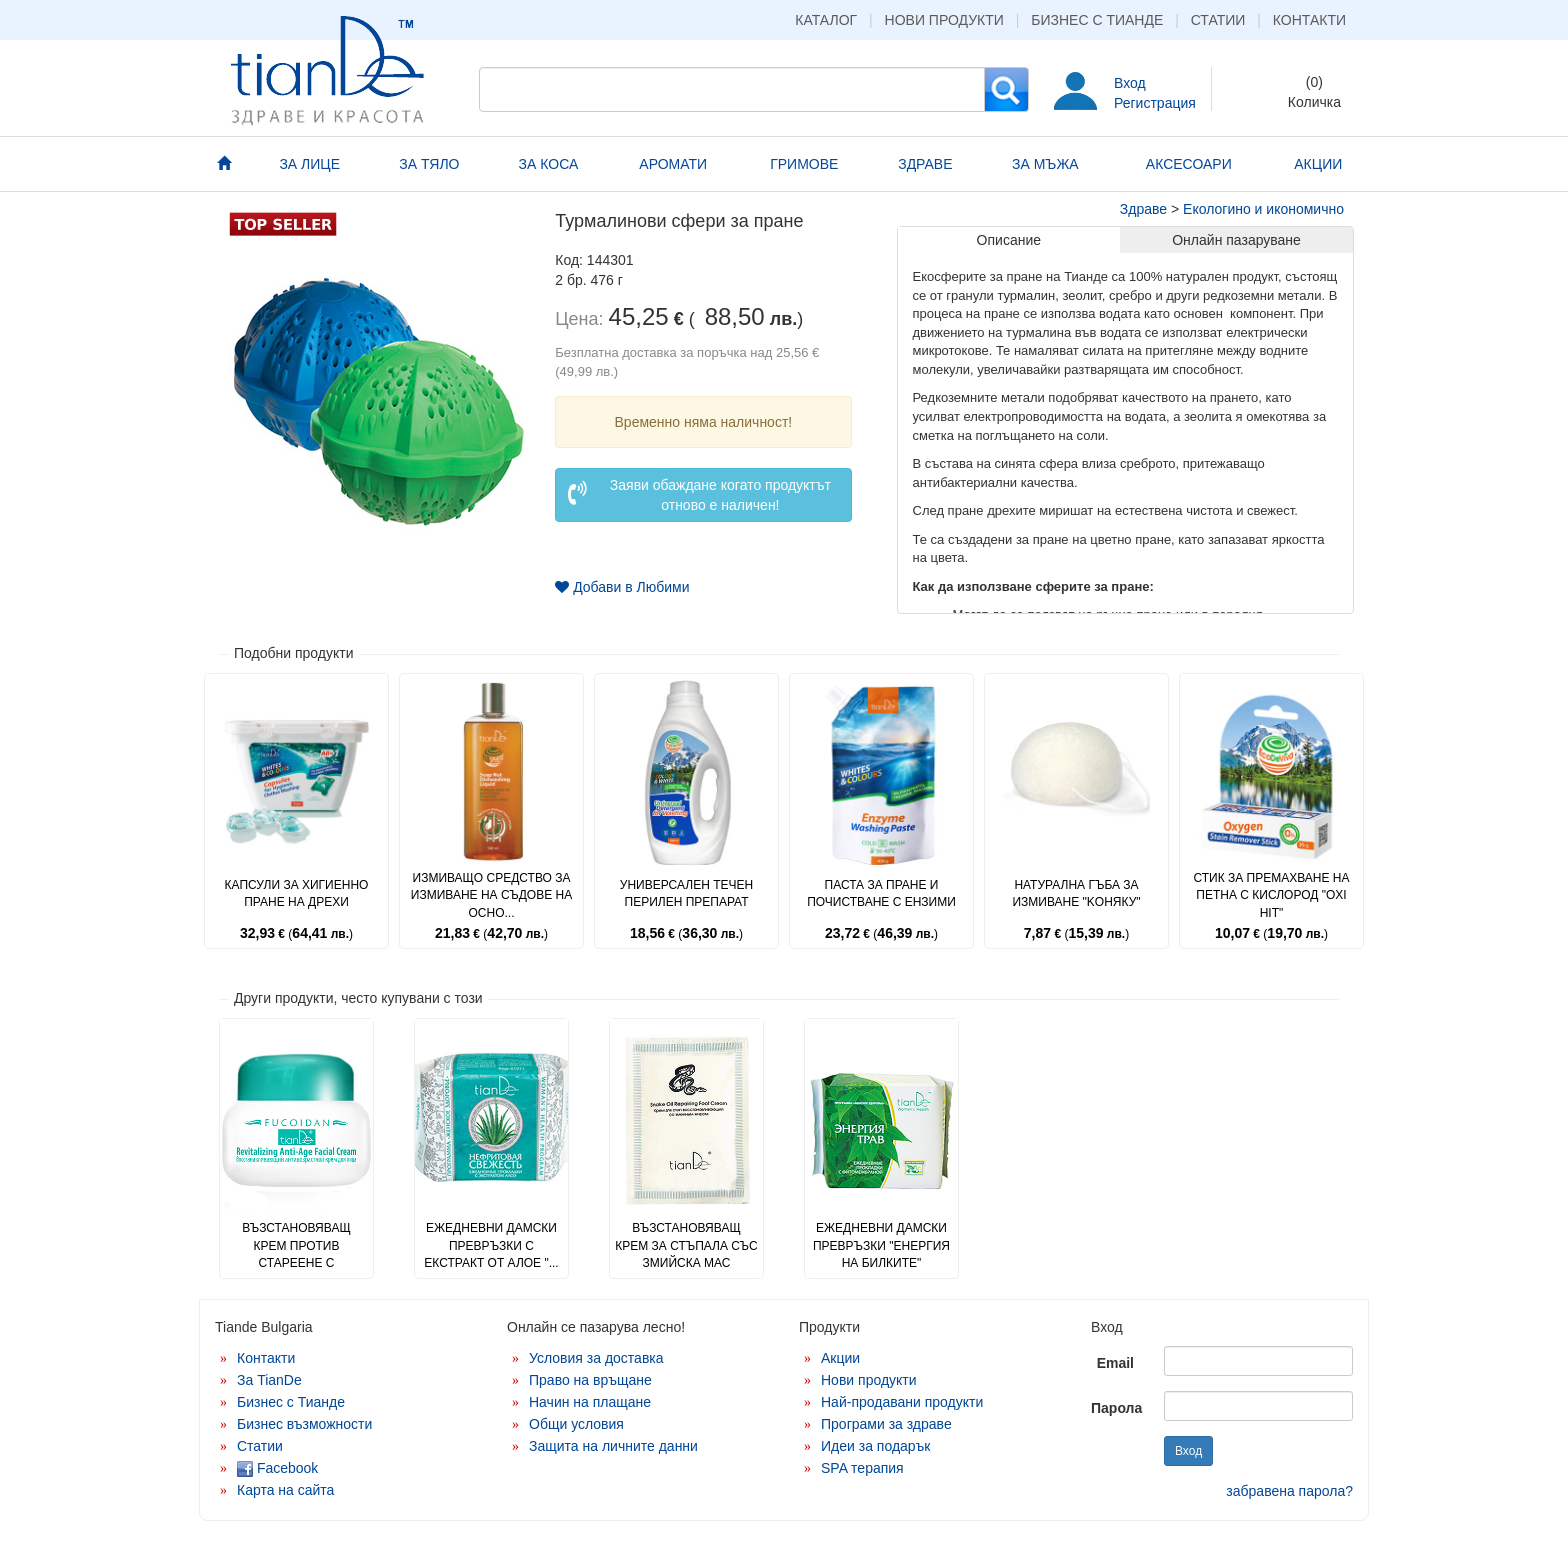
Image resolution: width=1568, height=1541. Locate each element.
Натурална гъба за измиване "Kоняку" (1076, 893)
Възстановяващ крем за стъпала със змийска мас (686, 1245)
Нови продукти (944, 20)
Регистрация (1155, 103)
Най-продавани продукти (902, 1402)
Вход (1130, 83)
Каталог (826, 20)
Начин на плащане (590, 1402)
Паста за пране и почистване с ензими (881, 893)
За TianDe (269, 1380)
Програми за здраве (886, 1424)
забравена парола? (1289, 1491)
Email (1115, 1363)
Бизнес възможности (304, 1424)
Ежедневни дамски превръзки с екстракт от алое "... (491, 1245)
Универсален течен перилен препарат (686, 893)
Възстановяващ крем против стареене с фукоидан (296, 1253)
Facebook (277, 1468)
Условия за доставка (596, 1358)
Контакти (1309, 20)
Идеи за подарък (876, 1446)
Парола (1116, 1408)
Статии (1218, 20)
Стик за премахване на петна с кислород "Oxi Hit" (1271, 895)
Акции (840, 1358)
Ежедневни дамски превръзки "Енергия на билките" (881, 1245)
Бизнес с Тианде (1097, 20)
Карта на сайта (285, 1490)
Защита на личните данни (613, 1446)
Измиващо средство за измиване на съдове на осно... (491, 895)
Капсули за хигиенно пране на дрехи (297, 893)
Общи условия (576, 1424)
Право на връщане (590, 1380)
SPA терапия (862, 1468)
